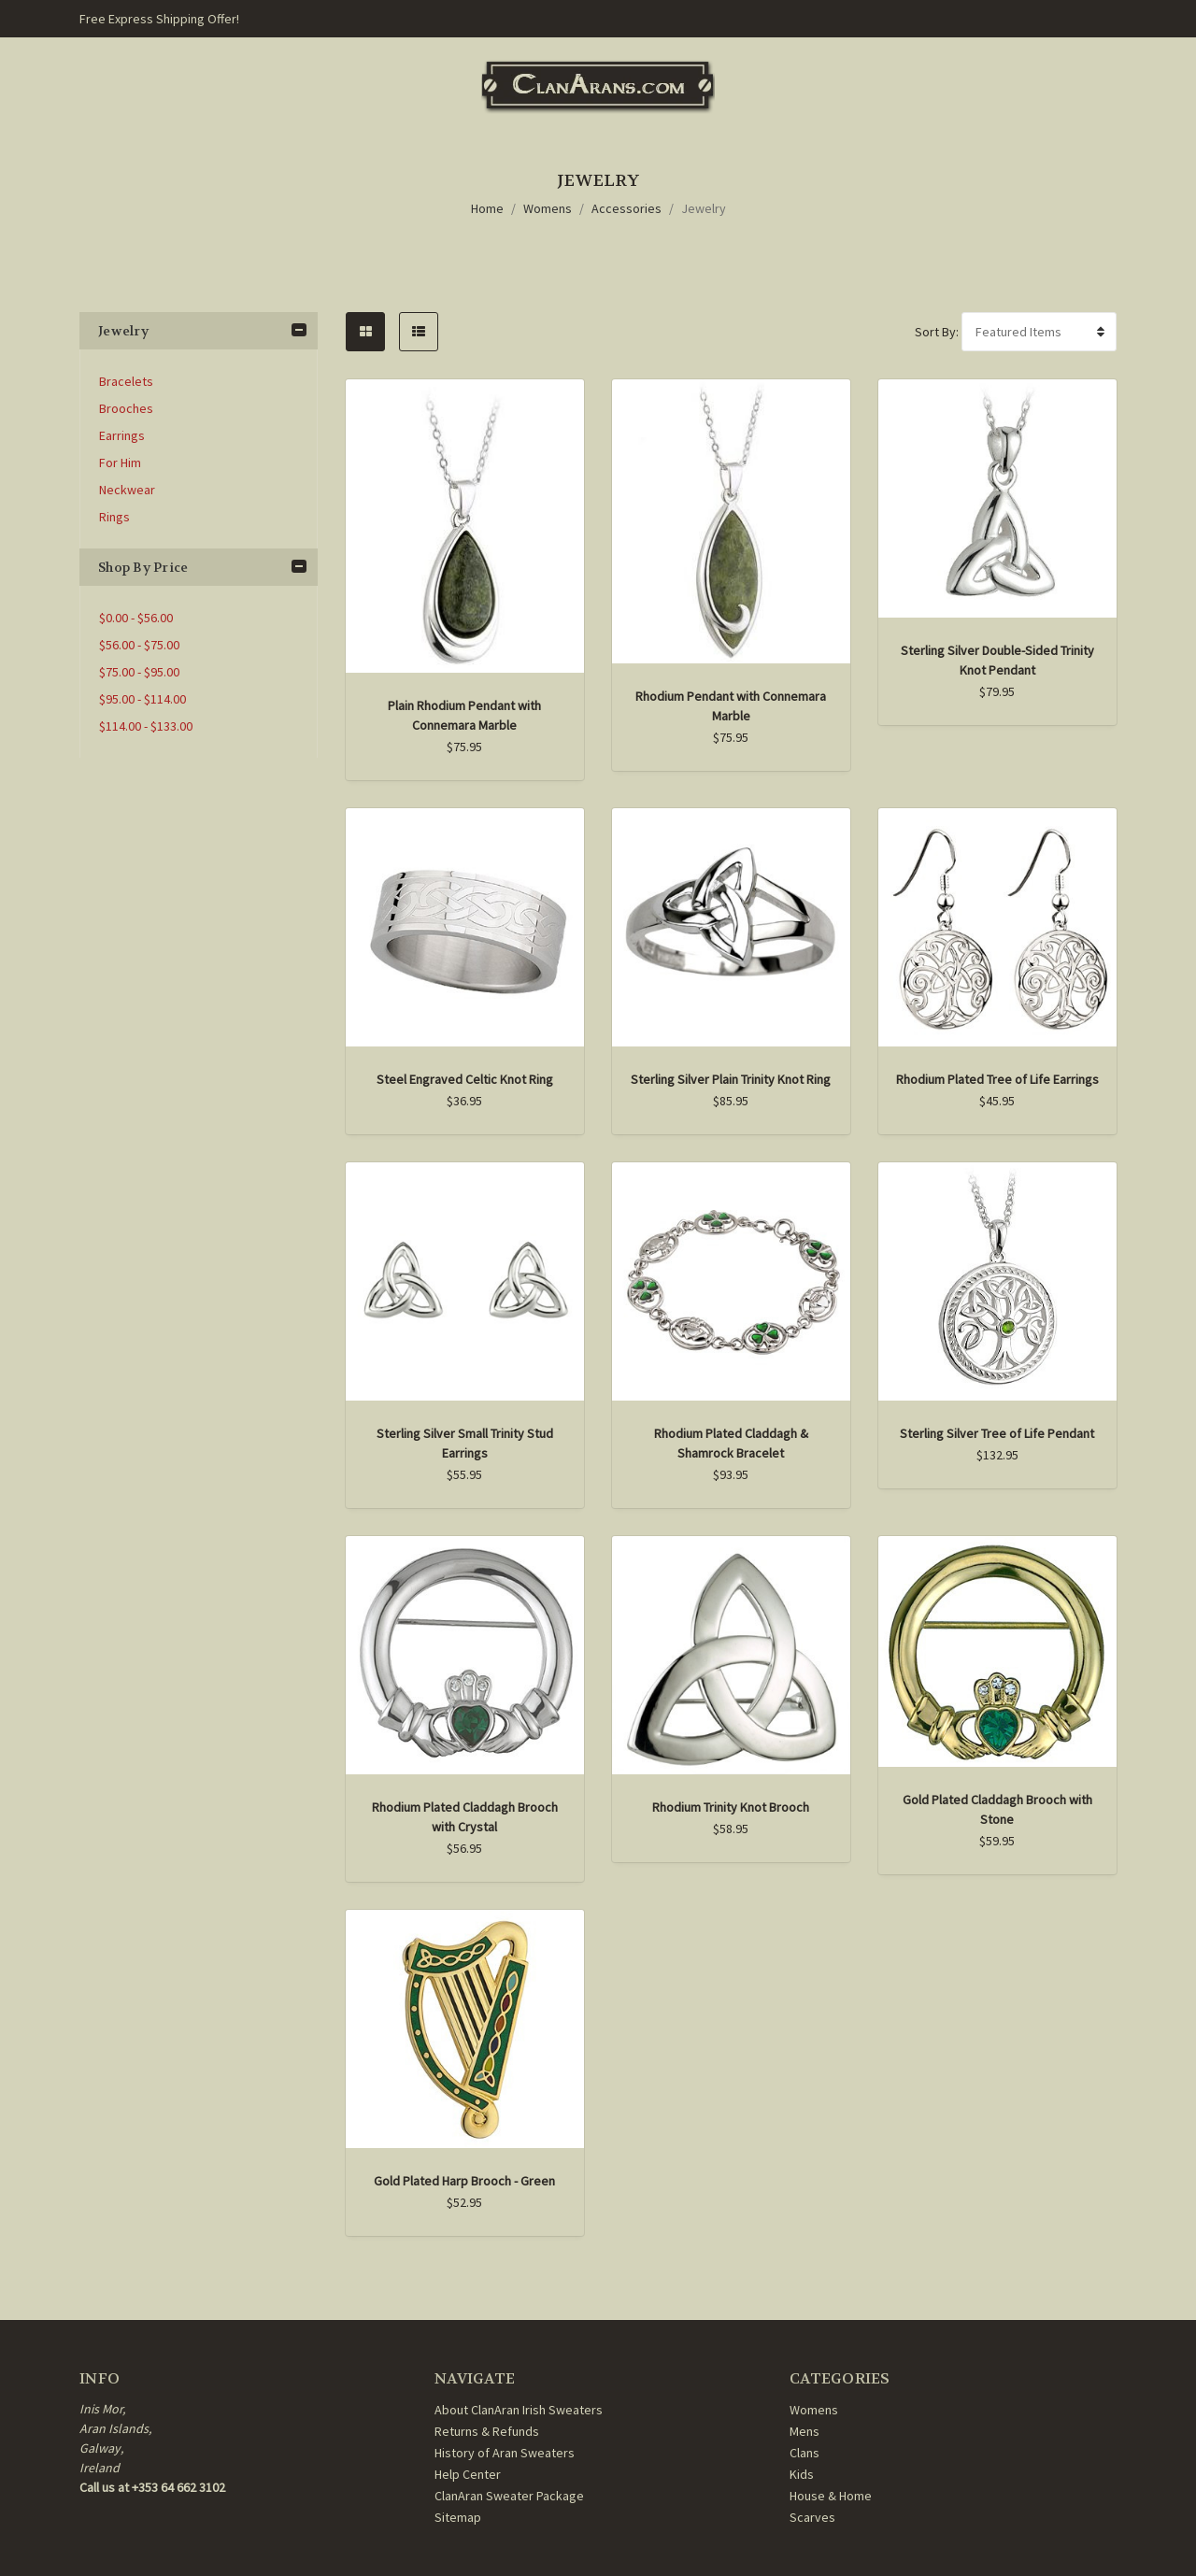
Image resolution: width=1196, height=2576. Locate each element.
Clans (804, 2452)
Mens (804, 2431)
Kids (802, 2474)
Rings (114, 516)
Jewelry (703, 208)
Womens (547, 208)
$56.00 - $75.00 (139, 644)
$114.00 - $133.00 (145, 726)
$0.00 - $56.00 (136, 617)
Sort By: (937, 331)
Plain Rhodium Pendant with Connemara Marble (464, 715)
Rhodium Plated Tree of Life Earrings (997, 1079)
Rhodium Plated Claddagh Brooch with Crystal (465, 1817)
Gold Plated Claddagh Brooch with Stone (997, 1809)
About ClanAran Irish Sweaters (518, 2409)
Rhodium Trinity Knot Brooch (730, 1807)
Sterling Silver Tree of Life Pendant (997, 1433)
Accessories (626, 208)
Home (487, 208)
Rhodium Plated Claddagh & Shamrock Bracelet (731, 1443)
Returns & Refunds (486, 2431)
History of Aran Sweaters (504, 2452)
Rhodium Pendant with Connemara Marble (730, 706)
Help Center (467, 2474)
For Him (120, 462)
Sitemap (457, 2517)
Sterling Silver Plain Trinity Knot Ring (731, 1079)
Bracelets (126, 381)
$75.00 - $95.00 (139, 671)
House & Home (831, 2495)
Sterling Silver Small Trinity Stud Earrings (465, 1443)
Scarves (812, 2517)
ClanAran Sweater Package (509, 2495)
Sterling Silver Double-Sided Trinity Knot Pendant (997, 660)
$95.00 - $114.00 (142, 698)
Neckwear (127, 489)
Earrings (122, 435)
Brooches (126, 408)
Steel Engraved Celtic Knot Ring (465, 1079)
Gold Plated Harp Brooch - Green (464, 2180)
